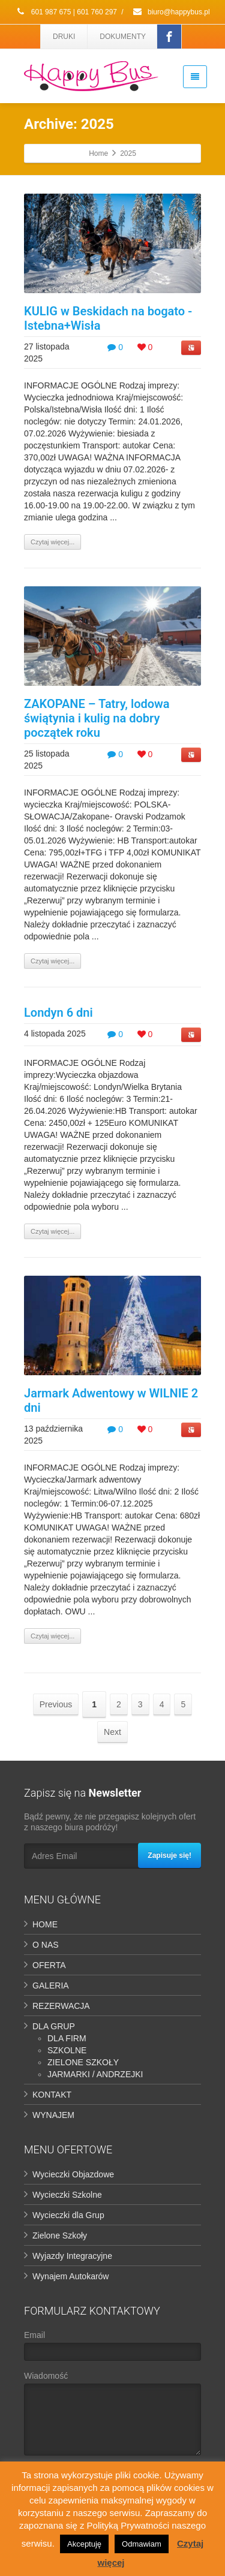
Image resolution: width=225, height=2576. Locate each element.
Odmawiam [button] (141, 2543)
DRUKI (64, 36)
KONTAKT (51, 2094)
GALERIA (50, 1985)
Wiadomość (112, 2416)
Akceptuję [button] (84, 2543)
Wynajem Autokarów (70, 2276)
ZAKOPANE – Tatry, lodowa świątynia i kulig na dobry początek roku (97, 718)
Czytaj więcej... (52, 542)
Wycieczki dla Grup (68, 2215)
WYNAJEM (53, 2115)
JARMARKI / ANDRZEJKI (95, 2074)
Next (112, 1732)
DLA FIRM (66, 2038)
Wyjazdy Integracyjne (72, 2256)
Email (112, 2348)
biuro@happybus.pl (171, 12)
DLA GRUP (53, 2026)
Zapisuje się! (169, 1855)
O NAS (45, 1945)
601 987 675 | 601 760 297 (66, 12)
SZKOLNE (66, 2050)
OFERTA (49, 1965)
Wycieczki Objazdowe (73, 2174)
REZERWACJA (61, 2006)
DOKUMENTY (123, 36)
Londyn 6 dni (58, 1012)
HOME (45, 1924)
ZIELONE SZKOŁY (83, 2062)
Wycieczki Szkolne (67, 2195)
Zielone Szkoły (59, 2235)
